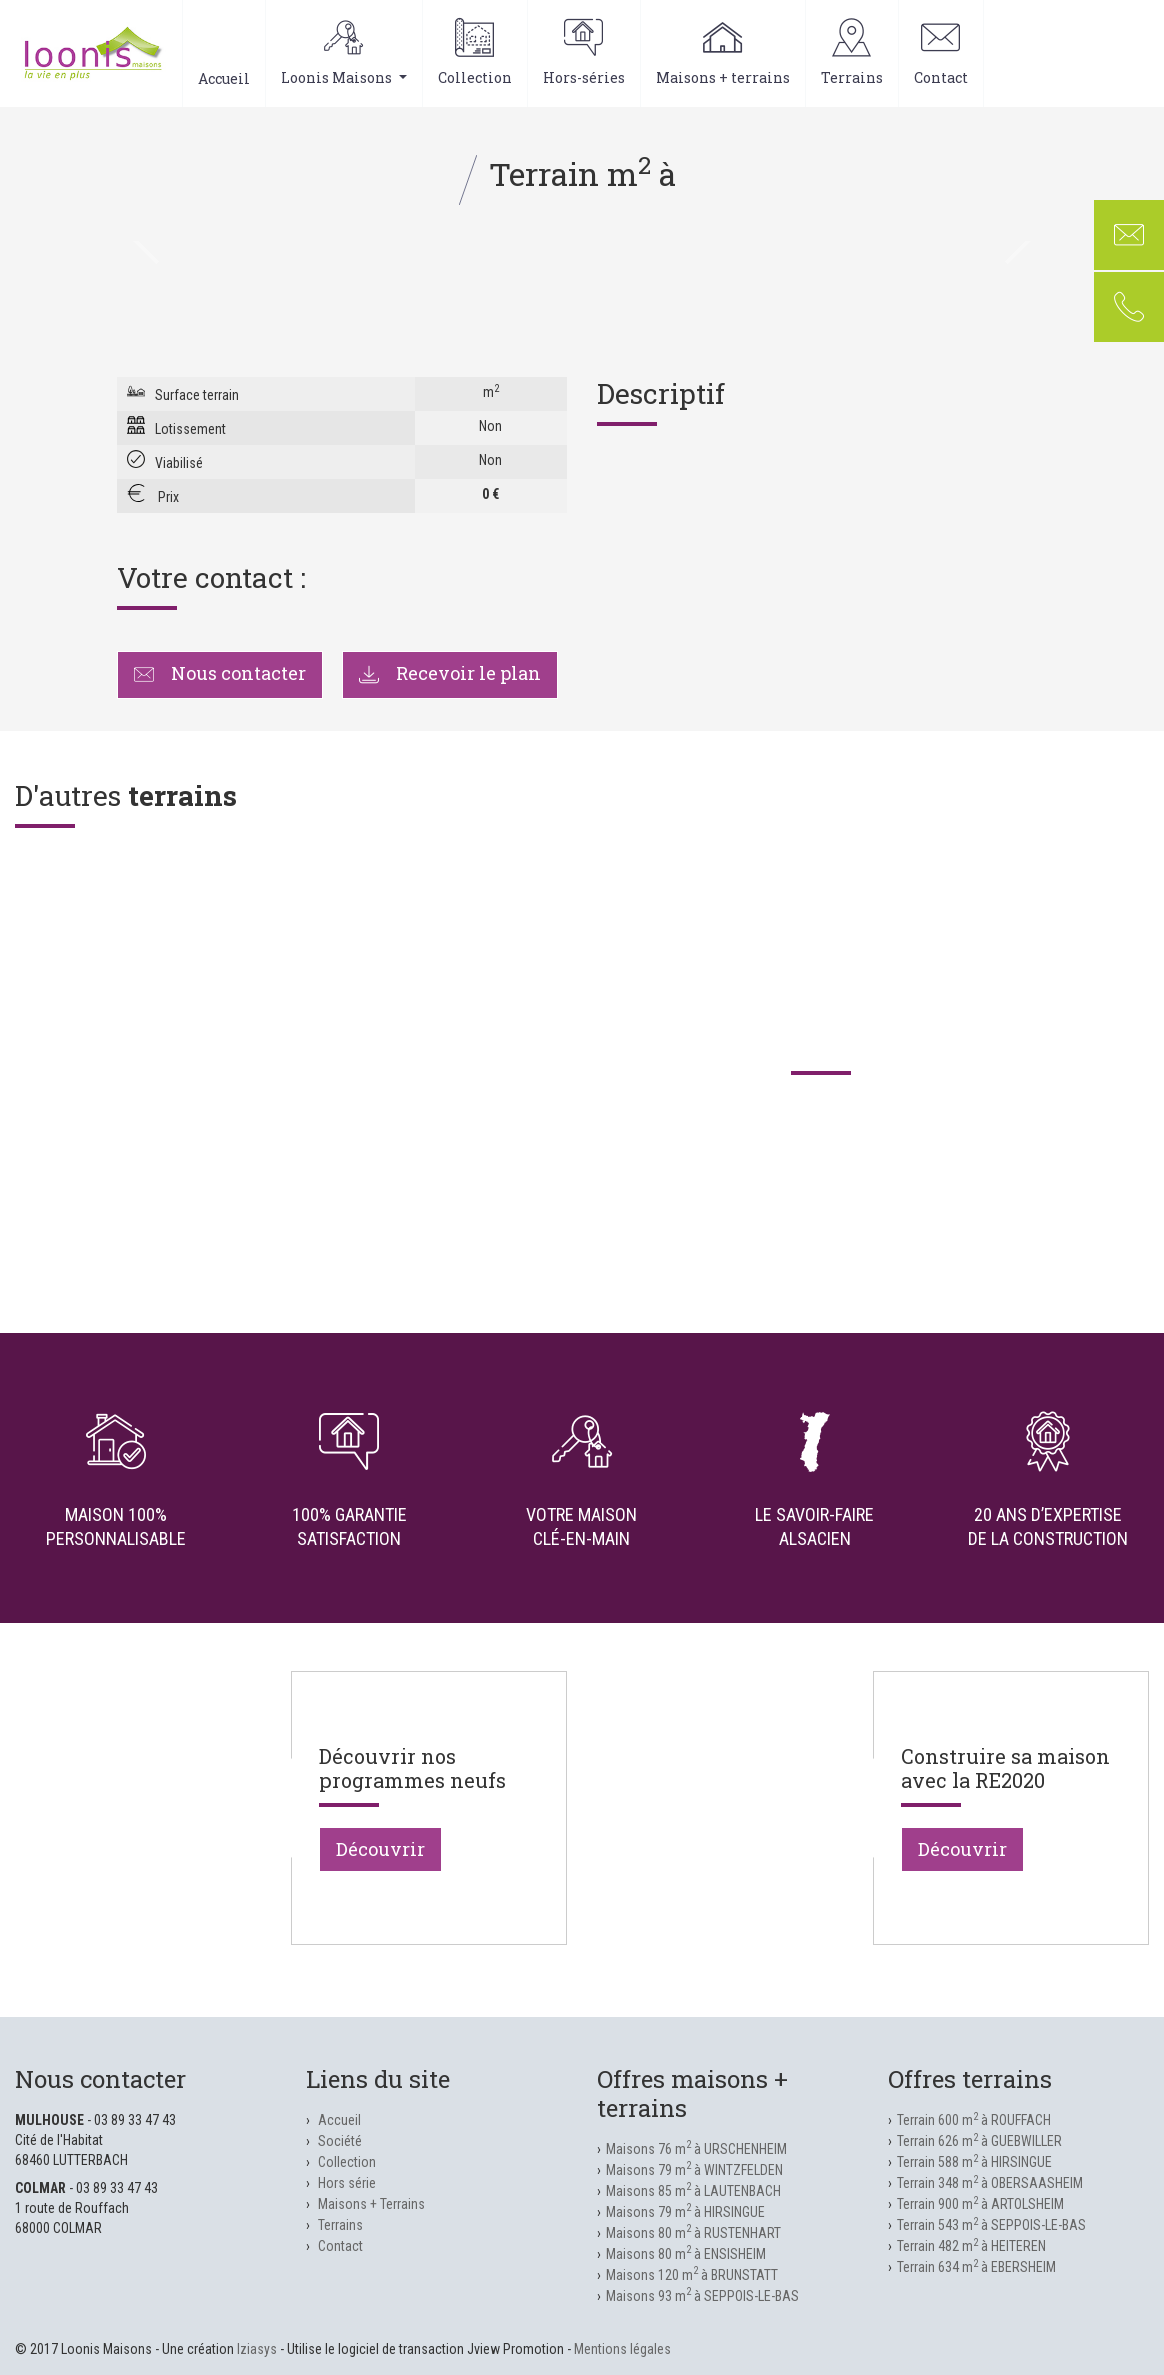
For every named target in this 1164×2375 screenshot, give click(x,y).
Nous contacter (220, 673)
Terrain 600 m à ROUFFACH (974, 2120)
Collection (475, 52)
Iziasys (257, 2349)
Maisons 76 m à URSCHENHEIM (696, 2149)
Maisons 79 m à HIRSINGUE (685, 2212)
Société (340, 2141)
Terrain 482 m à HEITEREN (971, 2246)
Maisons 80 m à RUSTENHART (693, 2233)
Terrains (852, 52)
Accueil (224, 53)
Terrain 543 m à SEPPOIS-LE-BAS (991, 2225)
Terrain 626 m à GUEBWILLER (979, 2141)
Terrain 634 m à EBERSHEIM (976, 2267)
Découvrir (380, 1849)
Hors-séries (584, 52)
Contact (941, 52)
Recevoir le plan (450, 673)
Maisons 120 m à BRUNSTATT (692, 2275)
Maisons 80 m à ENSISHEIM (686, 2254)
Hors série (347, 2183)
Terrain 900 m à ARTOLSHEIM (980, 2204)
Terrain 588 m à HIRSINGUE (974, 2162)
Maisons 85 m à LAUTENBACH (693, 2191)
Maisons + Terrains (371, 2204)
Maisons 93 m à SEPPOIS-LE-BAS (702, 2296)
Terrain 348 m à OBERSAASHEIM (990, 2183)
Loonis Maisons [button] (344, 52)
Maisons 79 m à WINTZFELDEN (694, 2170)
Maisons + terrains (723, 52)
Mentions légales (622, 2349)
